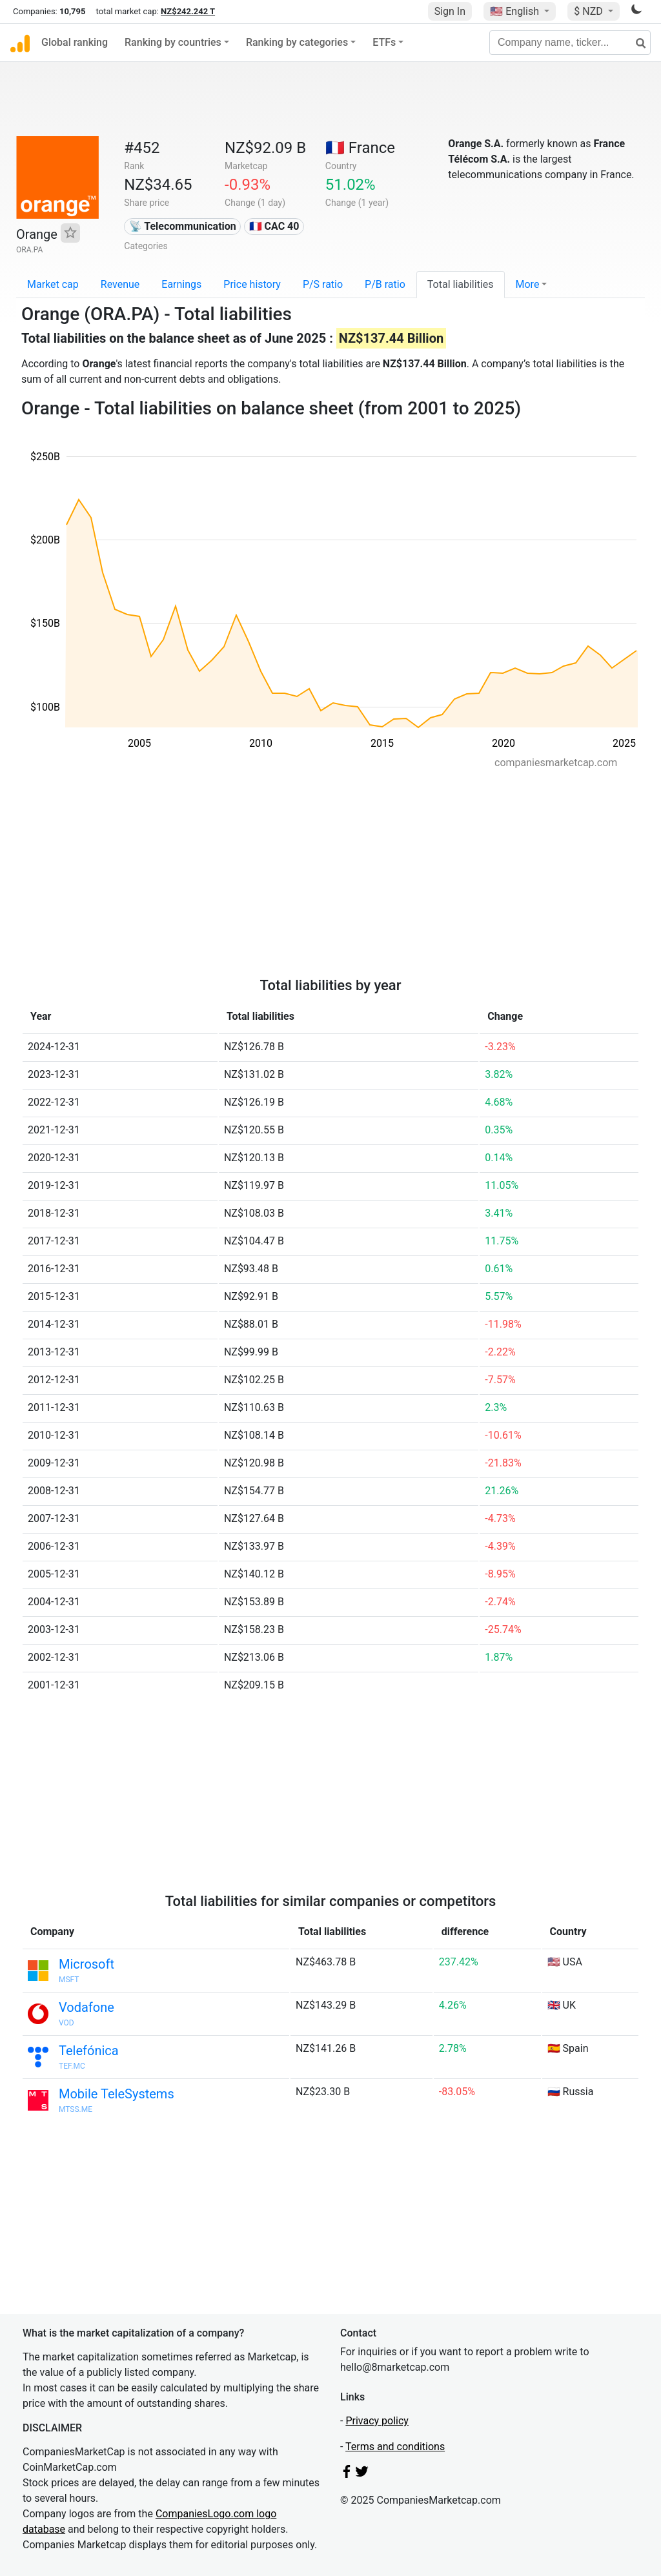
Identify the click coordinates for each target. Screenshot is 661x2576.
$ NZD (589, 11)
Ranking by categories (297, 42)
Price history (252, 284)
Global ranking (74, 42)
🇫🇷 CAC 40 (274, 226)
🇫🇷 (360, 148)
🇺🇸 (516, 11)
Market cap (53, 284)
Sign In (449, 11)
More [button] (528, 284)
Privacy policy (377, 2421)
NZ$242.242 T (188, 11)
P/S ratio (323, 284)
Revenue (120, 284)
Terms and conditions (395, 2446)
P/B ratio (385, 284)
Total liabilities (460, 284)
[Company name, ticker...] (570, 42)
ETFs (384, 42)
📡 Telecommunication (182, 226)
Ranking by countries (173, 42)
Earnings (181, 284)
